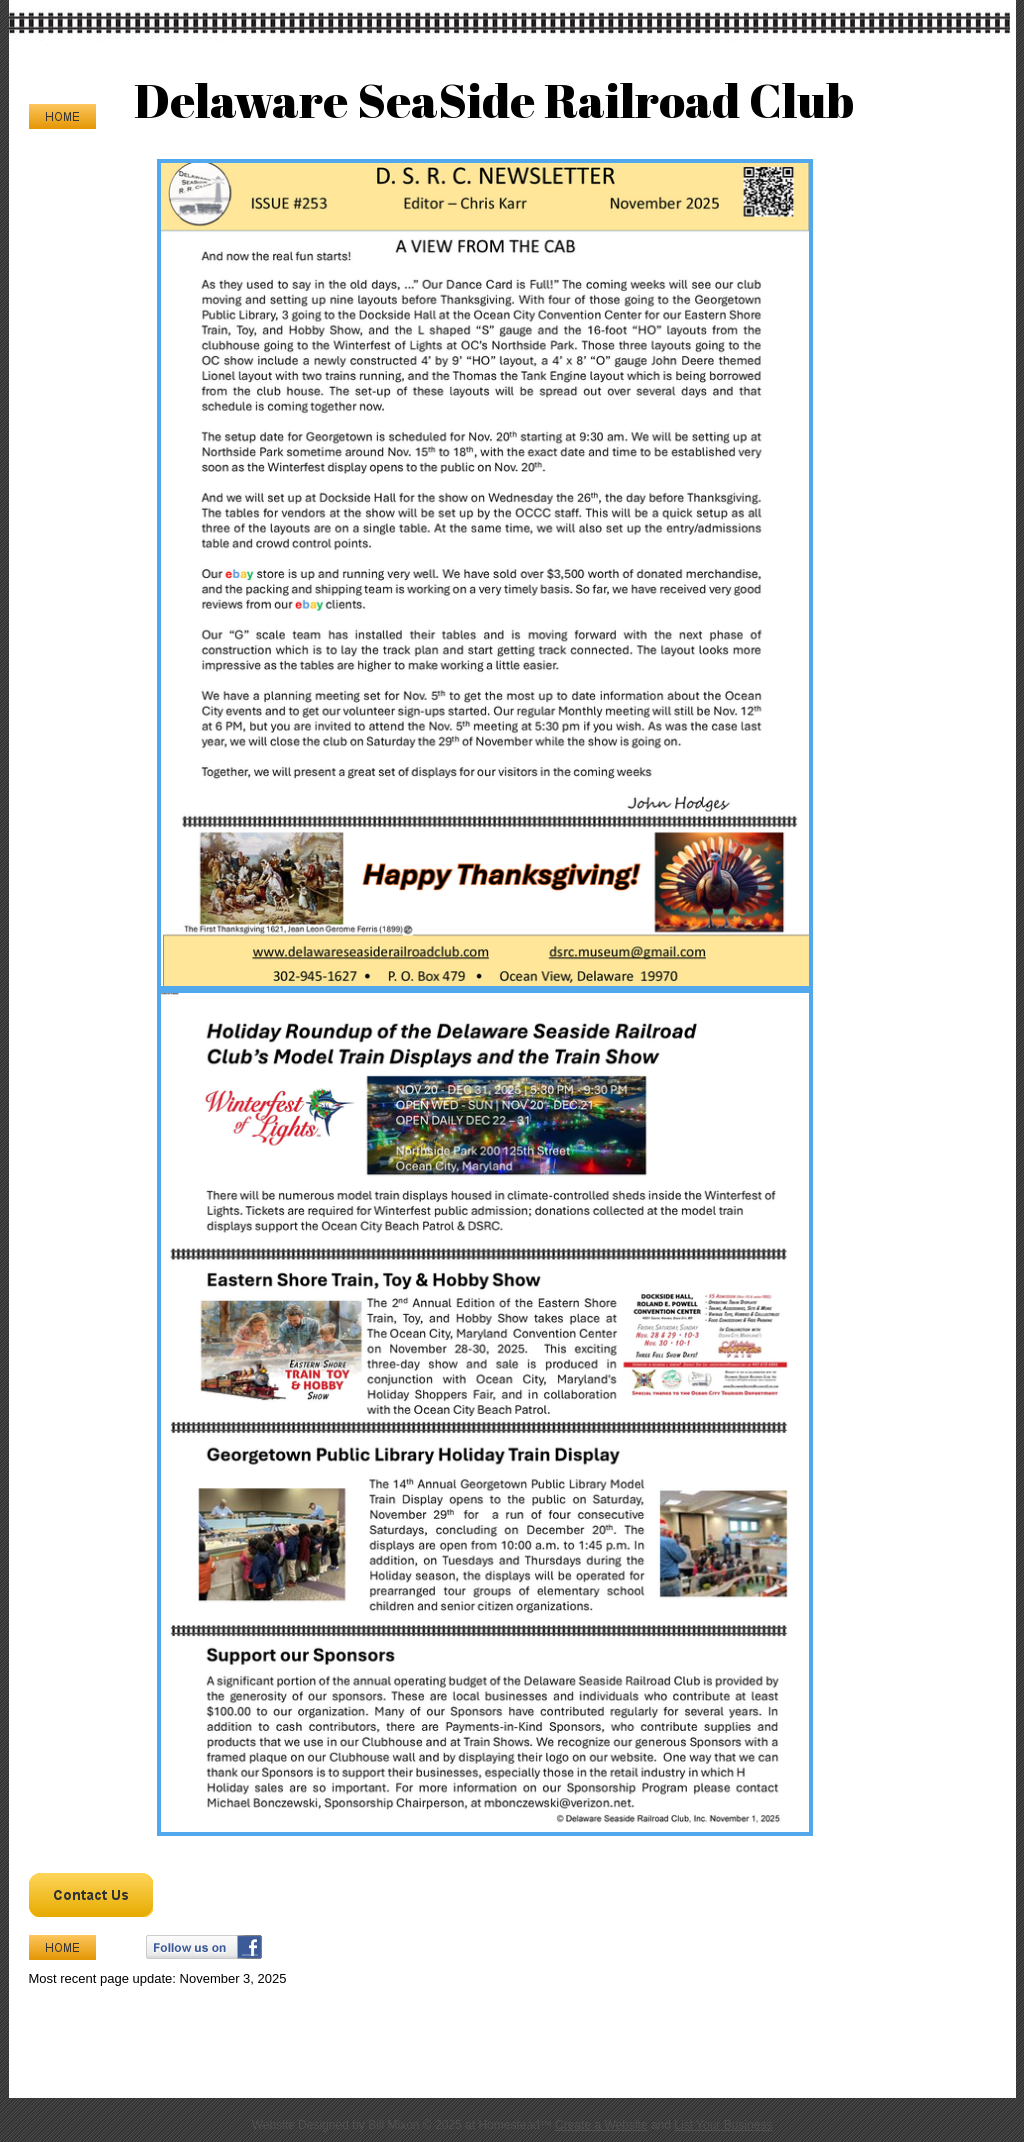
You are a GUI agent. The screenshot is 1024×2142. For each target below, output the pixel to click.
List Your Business (723, 2125)
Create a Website (601, 2125)
